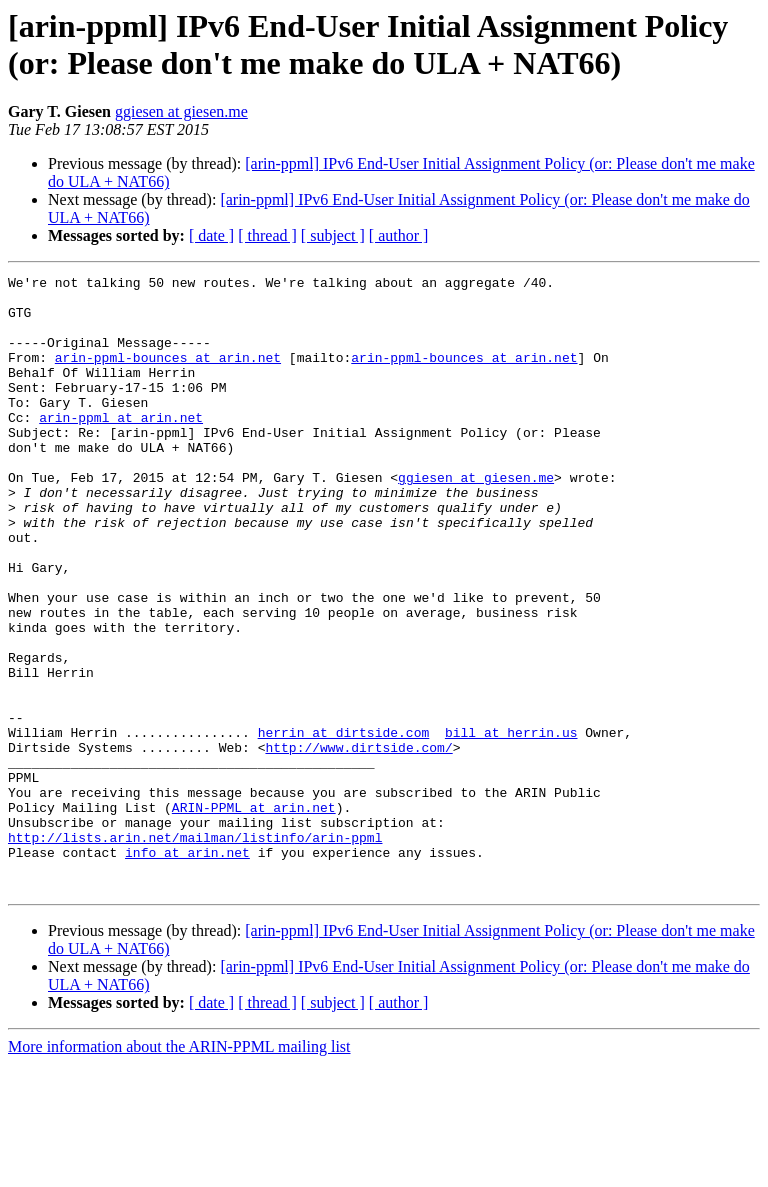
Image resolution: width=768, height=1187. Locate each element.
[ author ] (399, 235)
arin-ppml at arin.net (121, 447)
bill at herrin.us (511, 825)
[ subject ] (333, 235)
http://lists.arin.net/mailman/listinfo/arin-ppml (195, 951)
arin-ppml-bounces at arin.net (168, 375)
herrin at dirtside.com (344, 825)
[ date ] (211, 235)
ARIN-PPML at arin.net (254, 915)
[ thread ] (267, 235)
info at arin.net (187, 969)
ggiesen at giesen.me (181, 111)
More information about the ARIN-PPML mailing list (179, 1169)
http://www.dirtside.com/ (358, 843)
